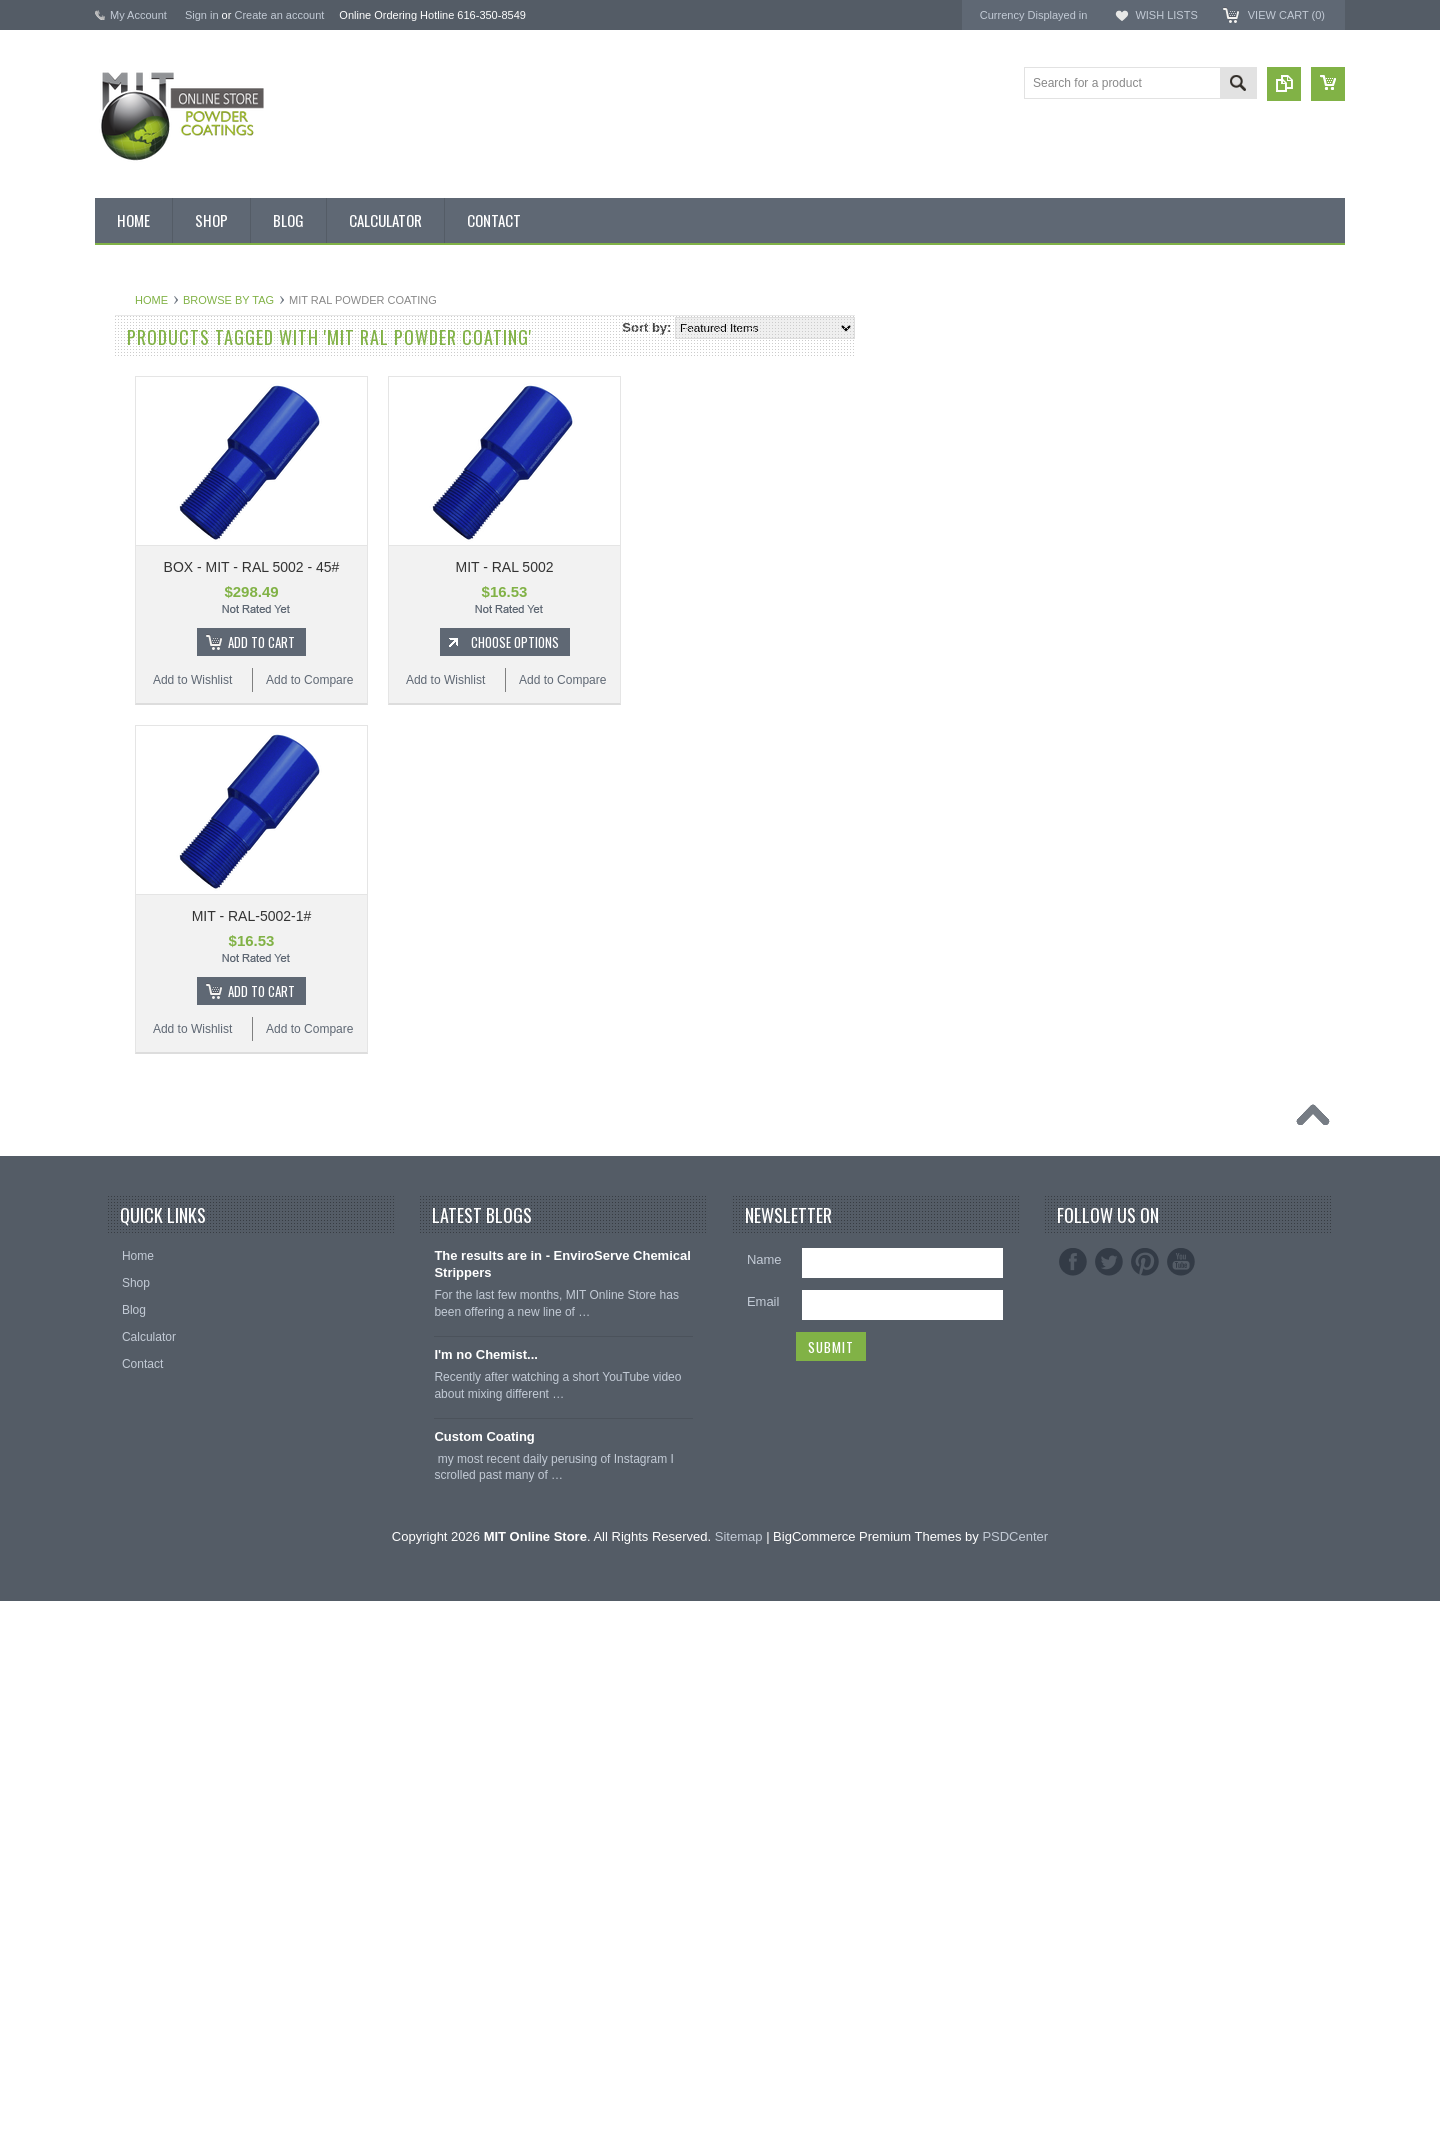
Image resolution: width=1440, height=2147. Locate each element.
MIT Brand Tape (148, 480)
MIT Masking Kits (152, 547)
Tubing (124, 1632)
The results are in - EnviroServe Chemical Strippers (562, 1811)
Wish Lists (1166, 15)
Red (117, 1157)
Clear (120, 852)
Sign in (202, 15)
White (121, 1225)
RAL (117, 1293)
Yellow (123, 1259)
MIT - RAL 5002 (744, 567)
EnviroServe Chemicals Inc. (1196, 440)
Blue (118, 717)
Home (391, 300)
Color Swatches (148, 1327)
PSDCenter (1015, 2082)
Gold (118, 920)
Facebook (1073, 1809)
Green (122, 954)
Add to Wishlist (432, 680)
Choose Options (755, 642)
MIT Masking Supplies (1180, 387)
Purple (123, 1123)
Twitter (1109, 1809)
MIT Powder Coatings (1178, 351)
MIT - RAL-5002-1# (492, 916)
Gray (119, 988)
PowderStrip (1151, 458)
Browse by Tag (468, 300)
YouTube (1181, 1809)
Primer (123, 1090)
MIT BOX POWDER (159, 446)
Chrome (127, 818)
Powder (126, 615)
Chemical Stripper (153, 581)
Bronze (125, 751)
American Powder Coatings (1195, 369)
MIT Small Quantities (161, 649)
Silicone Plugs (143, 1598)
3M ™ (1133, 423)
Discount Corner (149, 412)
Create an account (279, 15)
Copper (125, 886)
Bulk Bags (133, 344)
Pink (117, 1056)
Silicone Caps (142, 1462)
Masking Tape (143, 1564)
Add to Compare (549, 680)
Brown (123, 785)
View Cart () (1286, 15)
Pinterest (1145, 1809)
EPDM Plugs (140, 1530)
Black (120, 683)
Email (763, 1848)
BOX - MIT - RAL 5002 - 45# (492, 567)
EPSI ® (1137, 405)
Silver (121, 1191)
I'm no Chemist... (486, 1901)
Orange (126, 1022)
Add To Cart (501, 642)
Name (764, 1806)
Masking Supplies (153, 1429)
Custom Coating (484, 1982)
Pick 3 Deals (139, 513)
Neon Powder (142, 1361)
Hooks (123, 1496)
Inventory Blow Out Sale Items (186, 378)
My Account (138, 15)
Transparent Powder (160, 1395)
